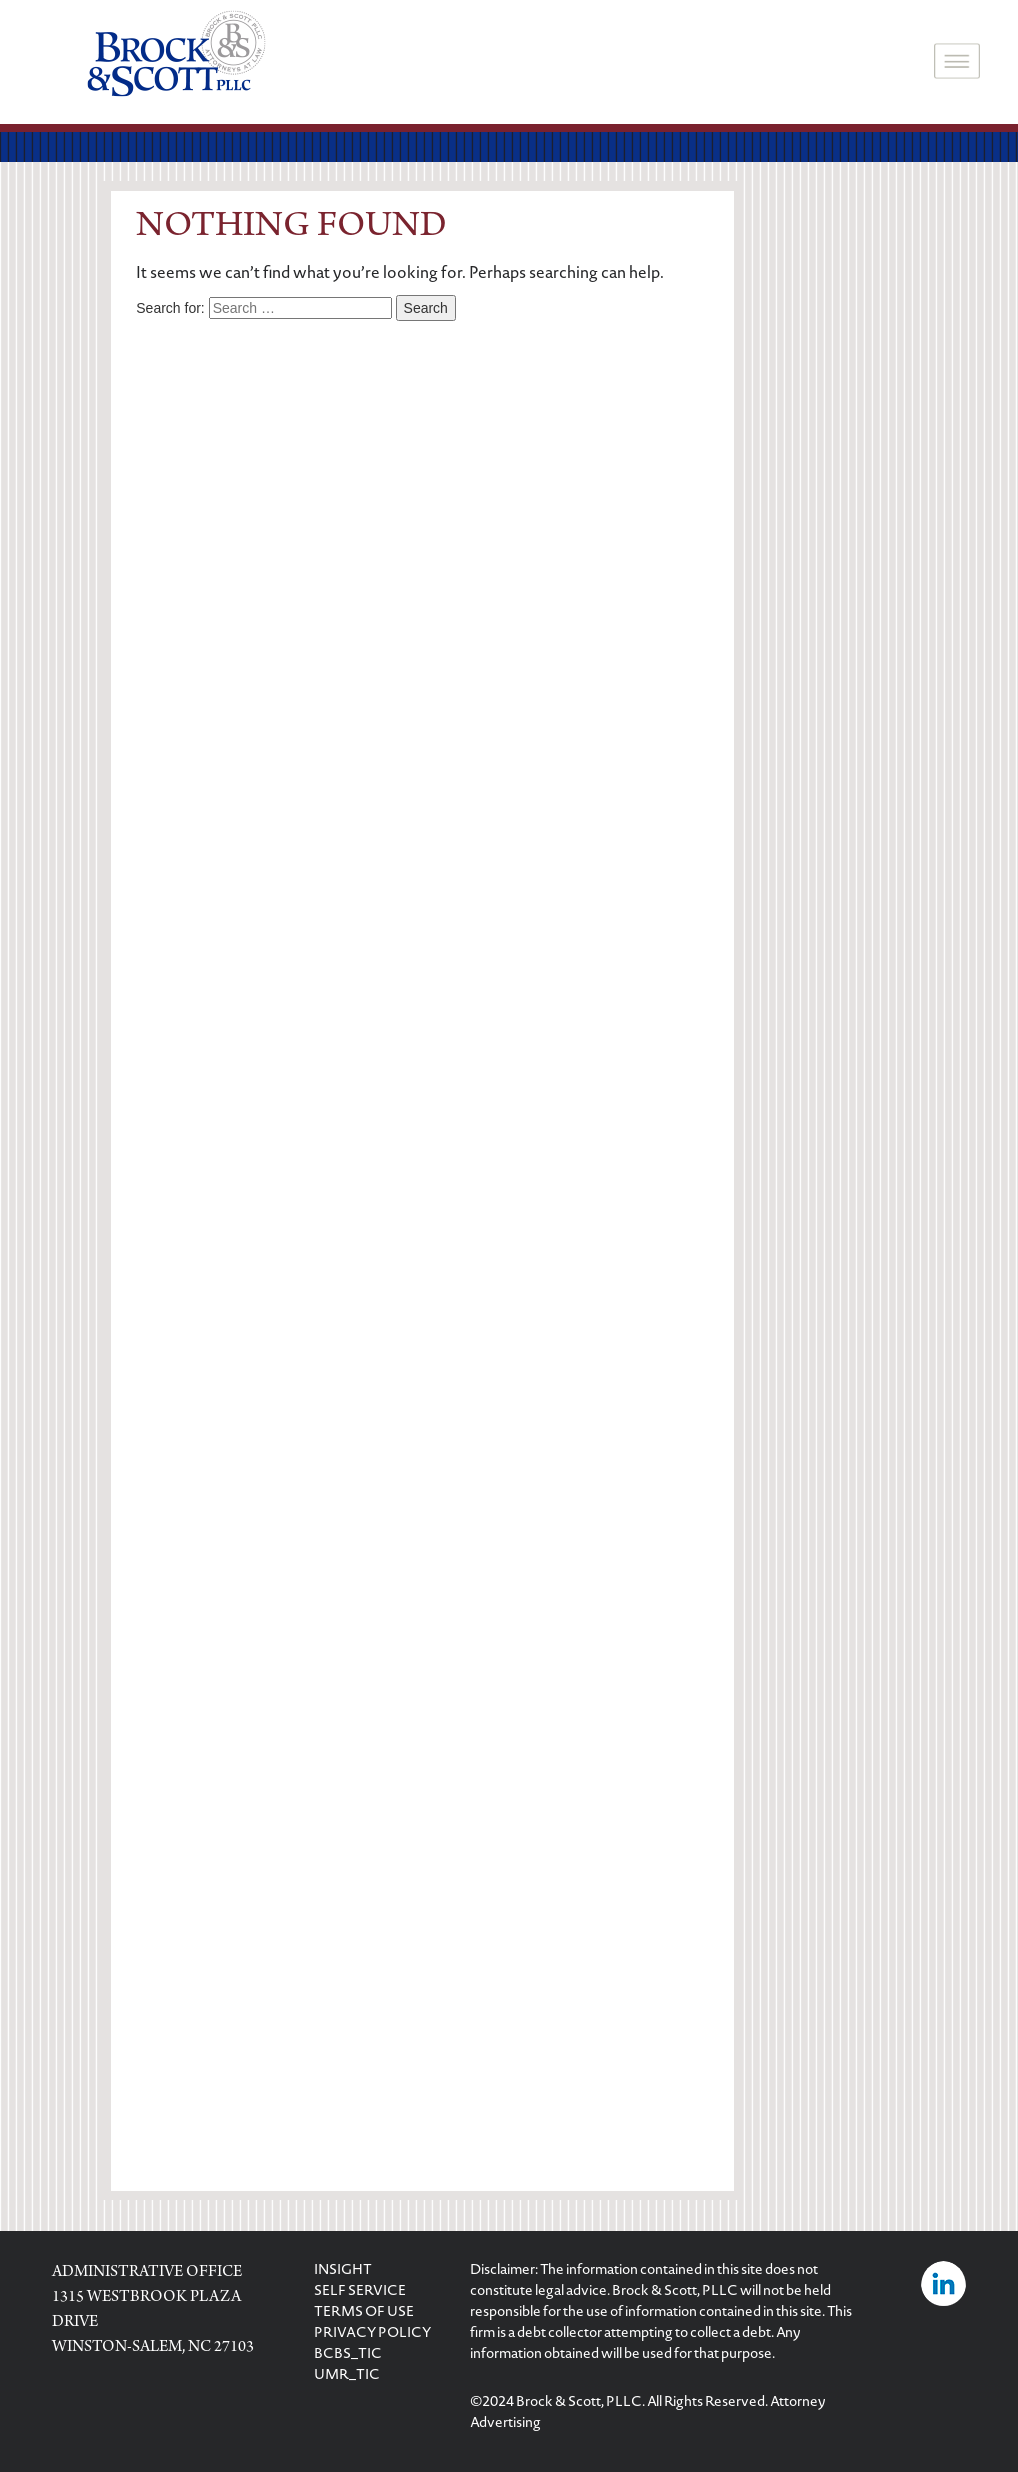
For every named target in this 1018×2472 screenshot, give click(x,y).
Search (426, 308)
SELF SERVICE (360, 2292)
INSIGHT (343, 2271)
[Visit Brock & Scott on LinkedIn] (943, 2286)
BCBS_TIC (348, 2355)
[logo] (176, 56)
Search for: (170, 308)
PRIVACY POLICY (372, 2334)
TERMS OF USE (364, 2313)
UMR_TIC (347, 2376)
